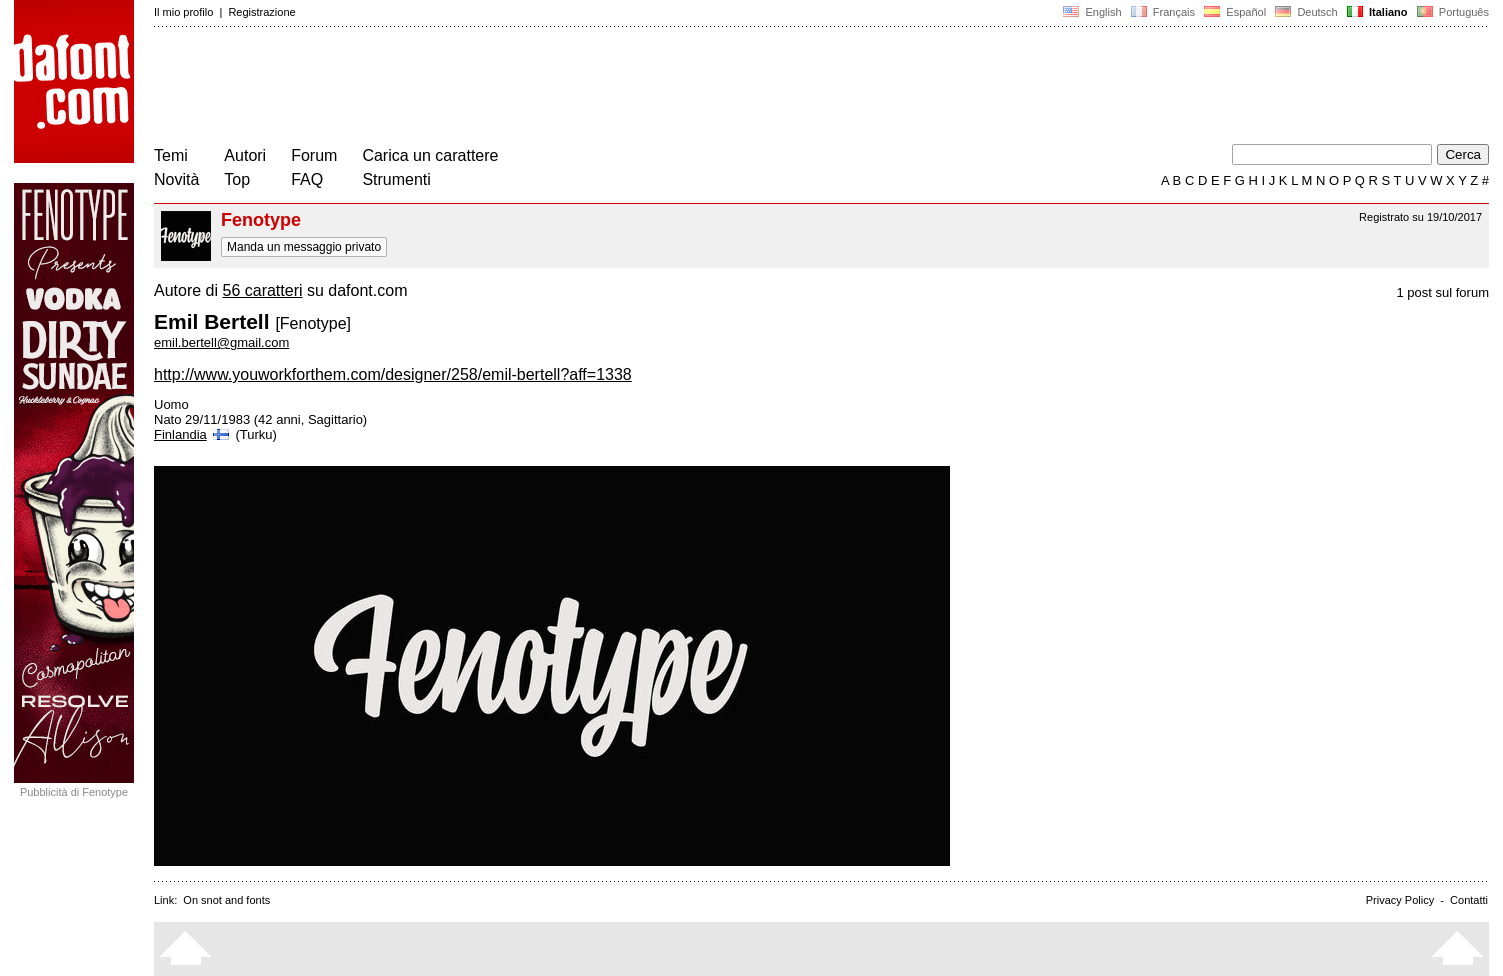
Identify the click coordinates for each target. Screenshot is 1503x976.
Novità (176, 179)
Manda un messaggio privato (304, 247)
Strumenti (396, 179)
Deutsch (1306, 12)
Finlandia (193, 434)
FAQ (307, 179)
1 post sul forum (1443, 292)
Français (1163, 12)
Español (1235, 12)
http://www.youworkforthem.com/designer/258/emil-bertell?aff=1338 (393, 374)
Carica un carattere (430, 155)
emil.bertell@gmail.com (221, 342)
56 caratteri (262, 290)
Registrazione (261, 12)
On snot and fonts (226, 900)
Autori (245, 155)
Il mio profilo (183, 12)
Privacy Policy (1400, 900)
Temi (171, 155)
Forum (314, 155)
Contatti (1469, 900)
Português (1451, 12)
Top (237, 179)
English (1092, 12)
